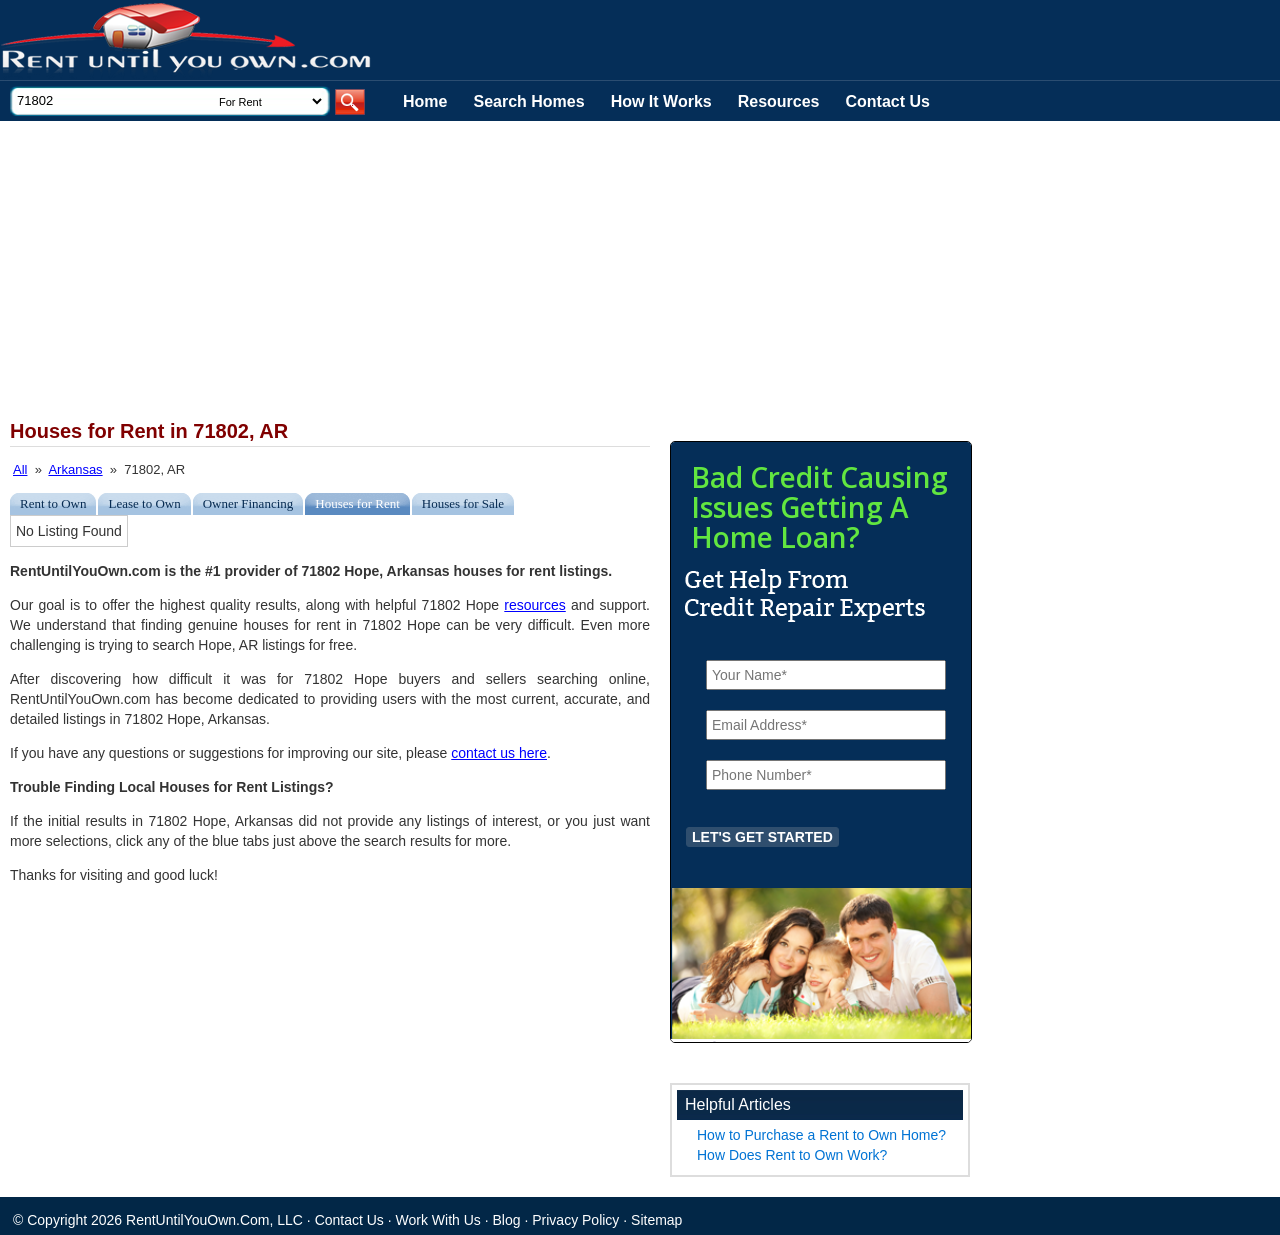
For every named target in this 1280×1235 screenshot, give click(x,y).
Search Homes (528, 101)
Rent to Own (53, 503)
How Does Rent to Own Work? (792, 1155)
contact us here (499, 753)
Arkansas (75, 469)
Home (425, 101)
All (20, 469)
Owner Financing (248, 503)
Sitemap (656, 1220)
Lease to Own (144, 503)
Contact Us (888, 101)
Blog (507, 1220)
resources (534, 605)
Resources (779, 101)
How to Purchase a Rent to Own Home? (821, 1135)
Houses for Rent (357, 503)
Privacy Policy (575, 1220)
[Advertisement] (490, 271)
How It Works (661, 101)
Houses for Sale (463, 503)
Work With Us (438, 1220)
